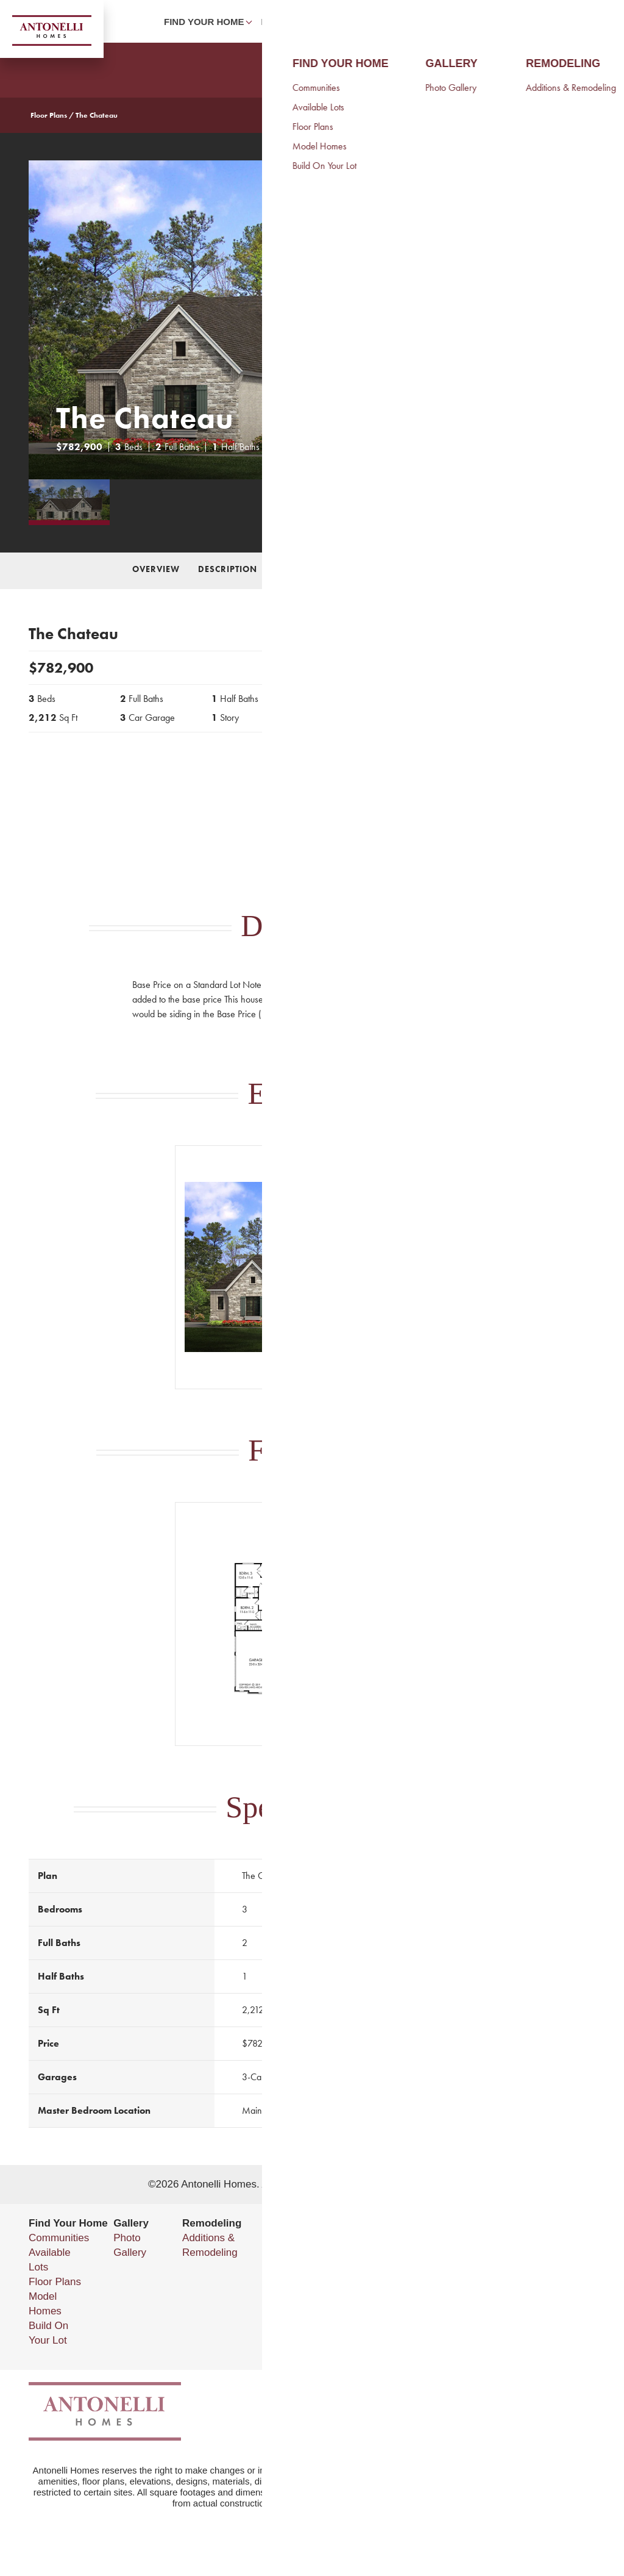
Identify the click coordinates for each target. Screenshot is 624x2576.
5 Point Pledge (322, 2311)
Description (227, 569)
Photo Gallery (372, 21)
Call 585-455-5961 (466, 758)
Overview (156, 569)
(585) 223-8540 (523, 2282)
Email (475, 2296)
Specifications (456, 569)
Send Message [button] (466, 804)
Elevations (302, 569)
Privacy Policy (487, 2321)
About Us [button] (444, 21)
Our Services (319, 2282)
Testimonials (317, 2296)
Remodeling (292, 21)
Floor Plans (48, 115)
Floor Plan (375, 569)
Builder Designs (433, 2184)
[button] (555, 21)
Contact (508, 21)
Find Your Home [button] (204, 21)
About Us (310, 2238)
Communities (59, 2238)
